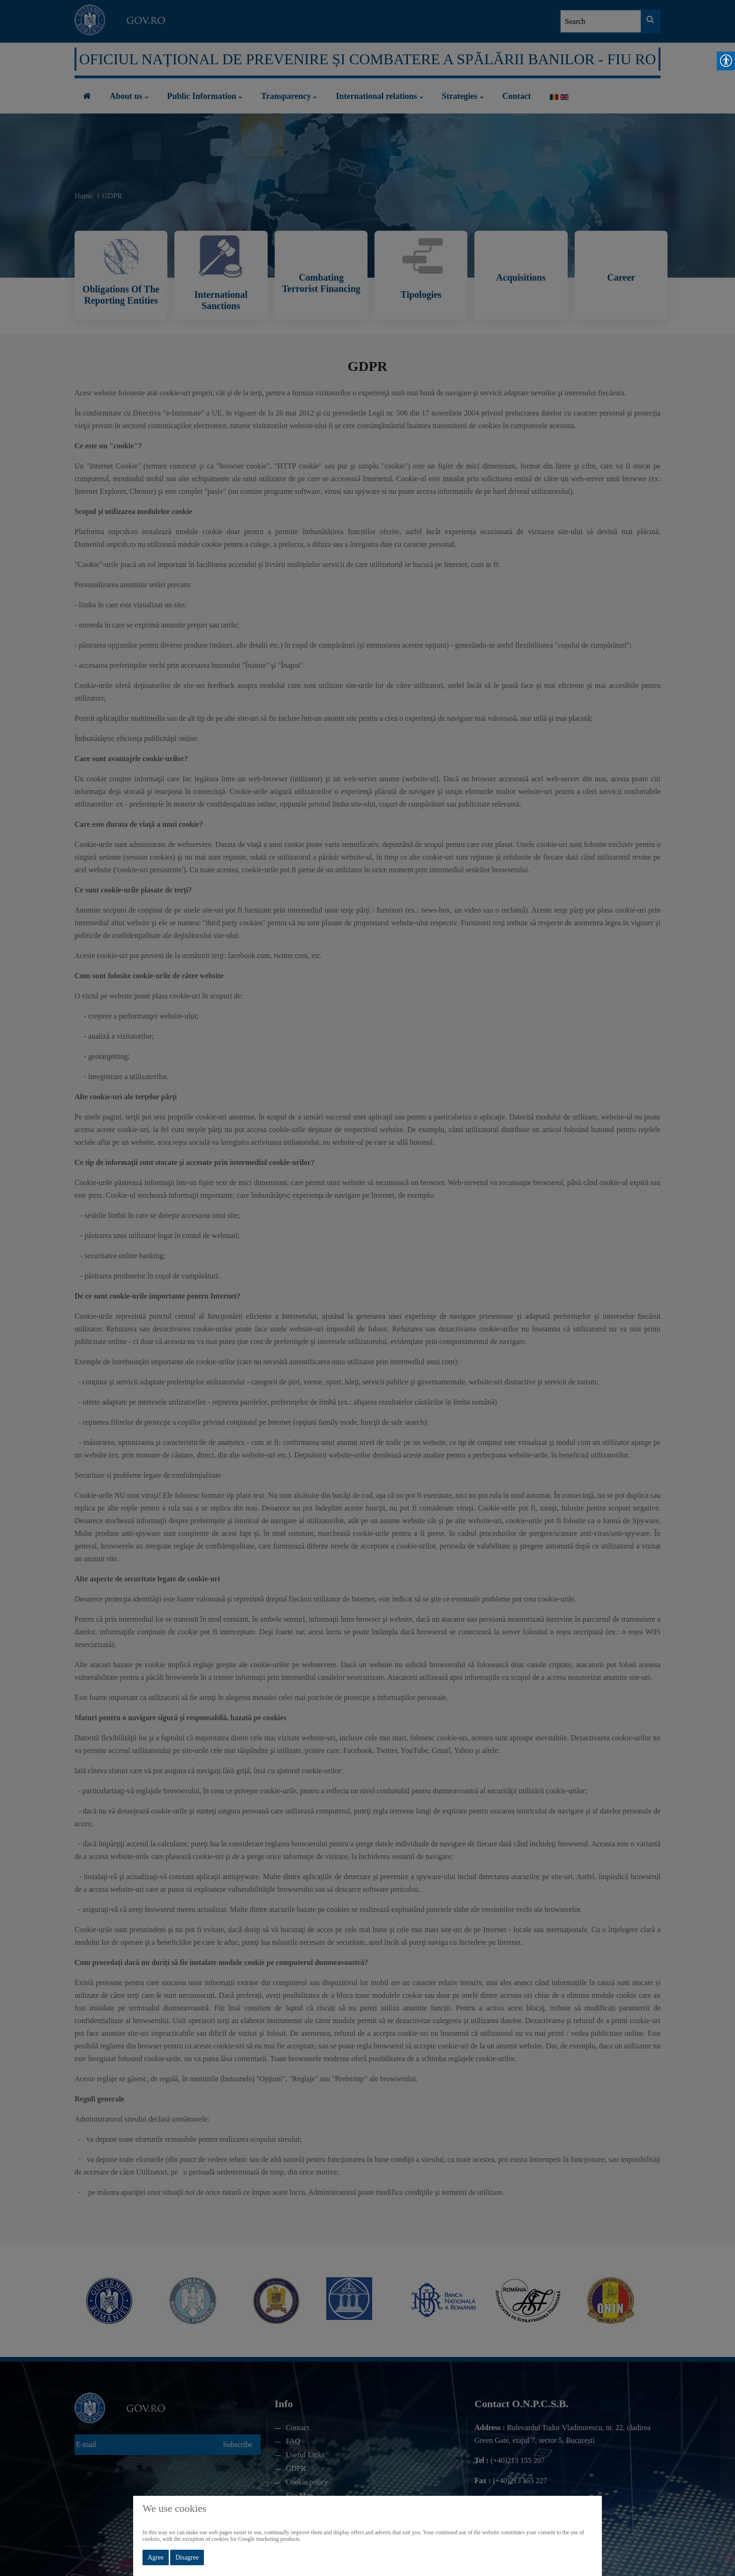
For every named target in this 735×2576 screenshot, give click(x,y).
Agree (156, 2557)
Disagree (187, 2557)
